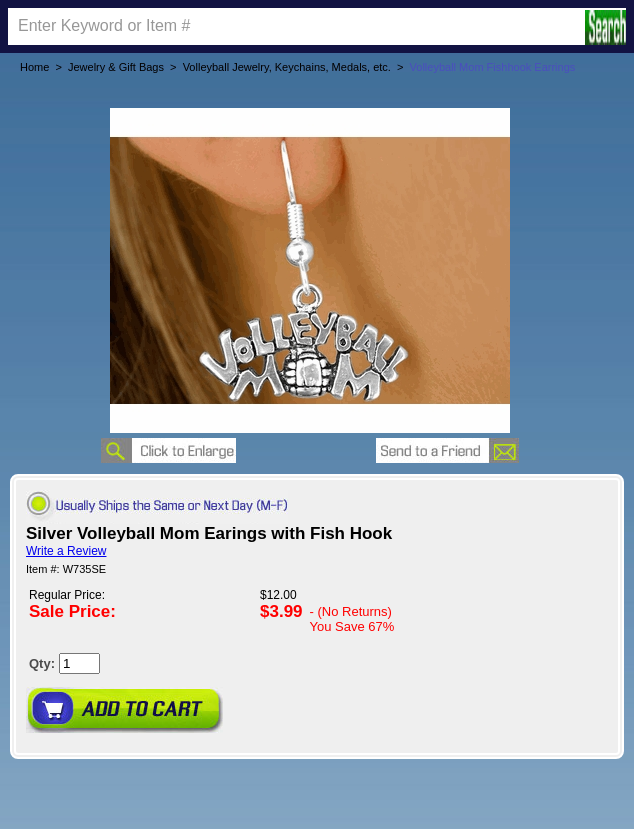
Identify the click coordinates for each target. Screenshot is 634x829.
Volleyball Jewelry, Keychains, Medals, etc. (287, 67)
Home (34, 67)
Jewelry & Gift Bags (116, 67)
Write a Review (66, 551)
